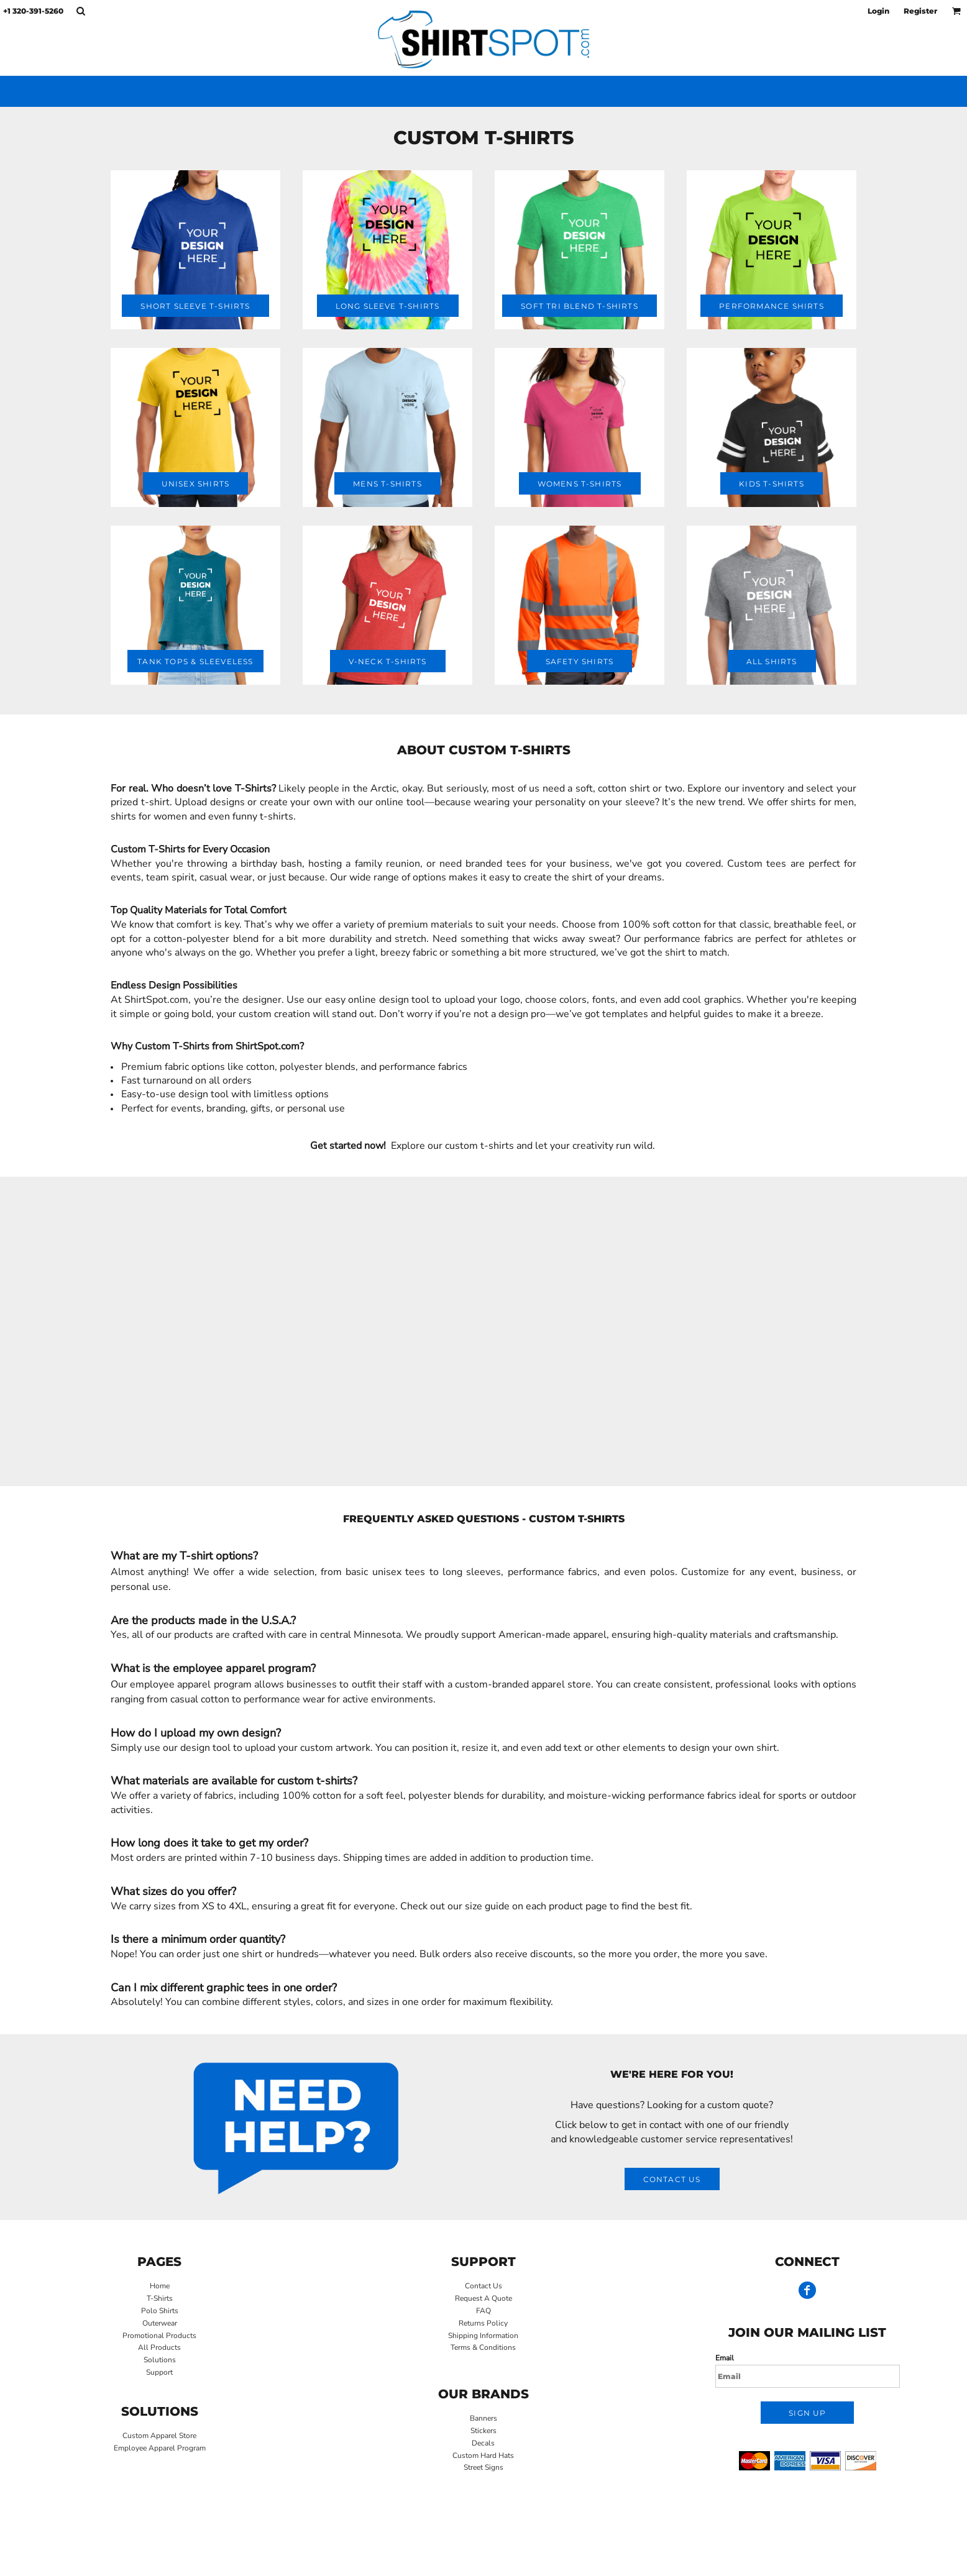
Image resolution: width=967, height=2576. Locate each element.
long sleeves (471, 1572)
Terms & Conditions (483, 2347)
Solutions (160, 2360)
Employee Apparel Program (160, 2448)
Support (159, 2372)
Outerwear (159, 2323)
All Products (159, 2347)
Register (920, 11)
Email (724, 2358)
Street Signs (483, 2467)
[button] (80, 11)
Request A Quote (483, 2298)
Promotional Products (159, 2336)
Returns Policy (483, 2323)
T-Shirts (160, 2298)
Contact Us (483, 2286)
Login (878, 11)
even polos (649, 1572)
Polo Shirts (159, 2311)
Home (160, 2286)
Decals (483, 2443)
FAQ (483, 2311)
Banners (483, 2418)
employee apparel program (190, 1684)
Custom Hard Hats (483, 2455)
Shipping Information (483, 2336)
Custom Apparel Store (159, 2436)
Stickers (483, 2431)
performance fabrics (552, 1572)
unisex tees (398, 1572)
